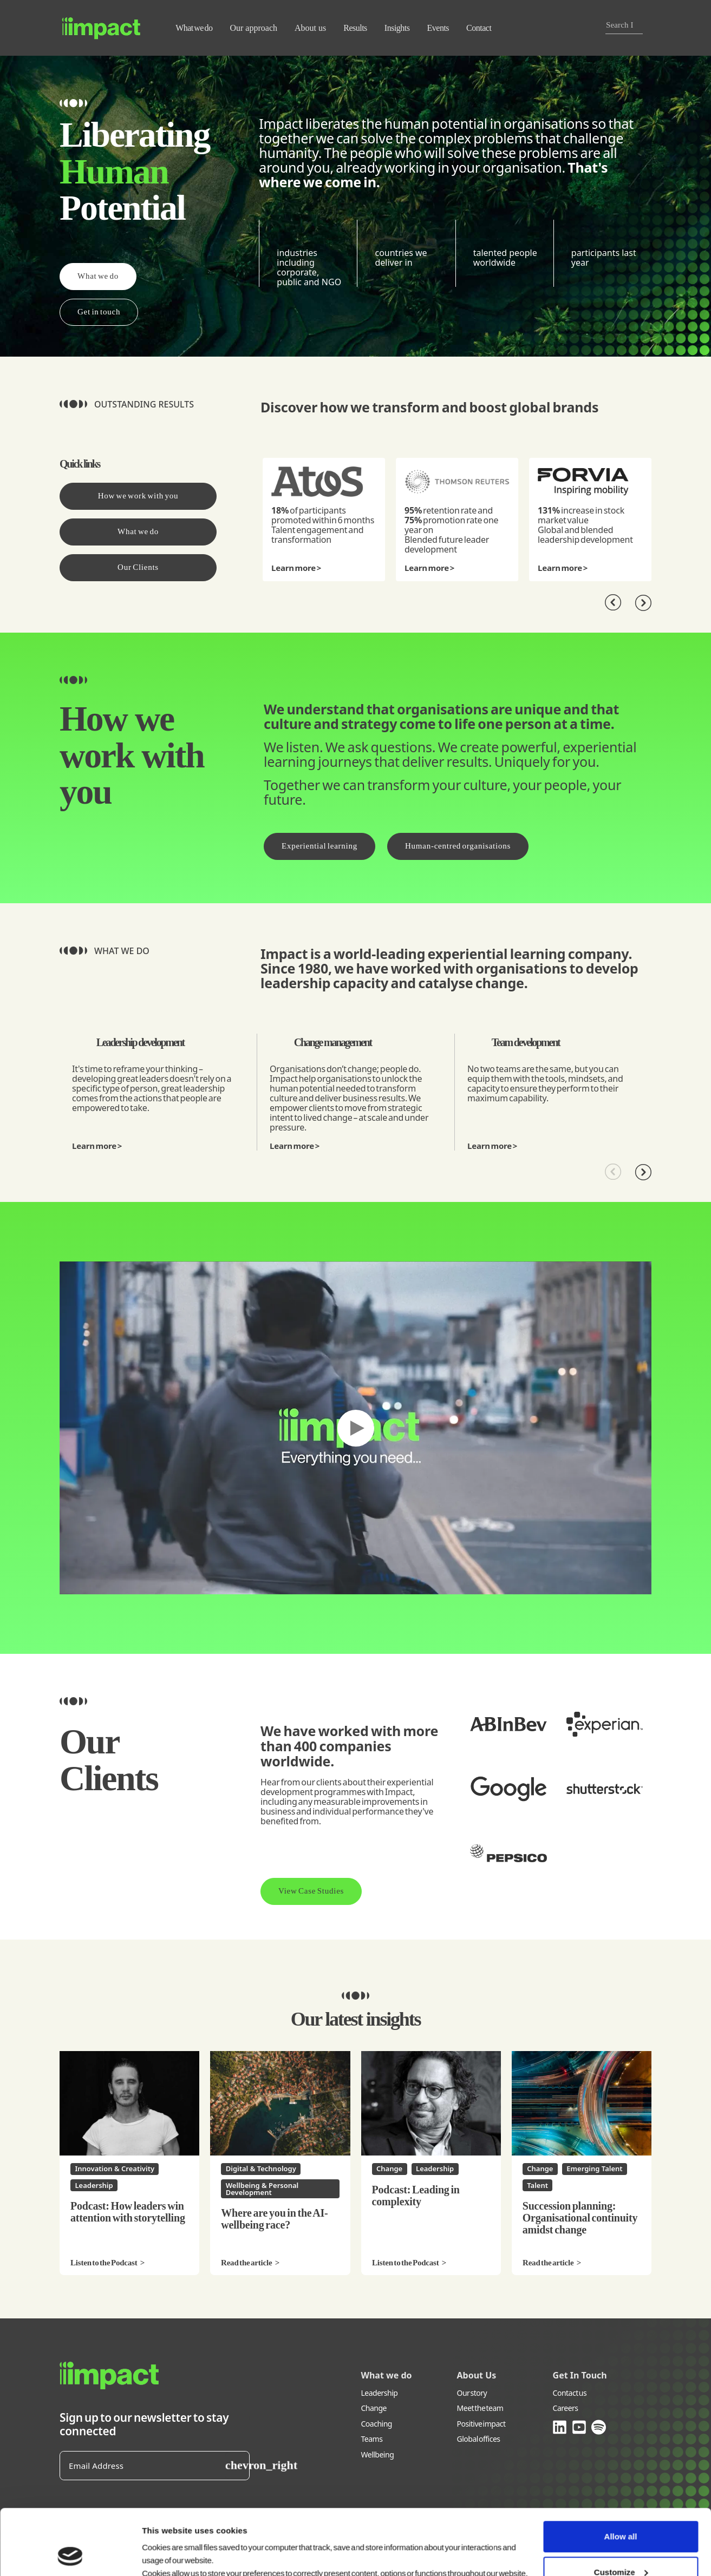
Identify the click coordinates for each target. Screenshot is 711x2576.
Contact (478, 27)
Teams (372, 2439)
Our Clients (138, 567)
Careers (565, 2408)
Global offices (478, 2439)
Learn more (293, 567)
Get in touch (98, 311)
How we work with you (138, 495)
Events (438, 27)
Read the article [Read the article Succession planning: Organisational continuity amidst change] (548, 2263)
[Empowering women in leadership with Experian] (605, 1724)
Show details (165, 2554)
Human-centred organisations (458, 846)
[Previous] (613, 602)
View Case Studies (311, 1891)
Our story (472, 2393)
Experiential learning (319, 846)
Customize (621, 2510)
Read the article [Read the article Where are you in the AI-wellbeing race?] (246, 2263)
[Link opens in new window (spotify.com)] (598, 2427)
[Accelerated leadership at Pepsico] (508, 1853)
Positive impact (481, 2424)
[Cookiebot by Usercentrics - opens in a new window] (70, 2555)
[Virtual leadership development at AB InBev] (508, 1724)
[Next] (643, 602)
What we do (193, 27)
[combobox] (619, 25)
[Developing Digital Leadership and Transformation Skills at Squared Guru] (508, 1789)
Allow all (620, 2475)
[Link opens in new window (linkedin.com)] (560, 2427)
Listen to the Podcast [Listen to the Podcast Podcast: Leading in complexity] (405, 2263)
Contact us (570, 2393)
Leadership (379, 2393)
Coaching (376, 2424)
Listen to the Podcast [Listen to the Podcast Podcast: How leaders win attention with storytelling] (104, 2263)
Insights (397, 27)
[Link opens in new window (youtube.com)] (580, 2427)
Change (374, 2408)
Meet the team (480, 2408)
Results (355, 27)
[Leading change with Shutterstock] (605, 1789)
